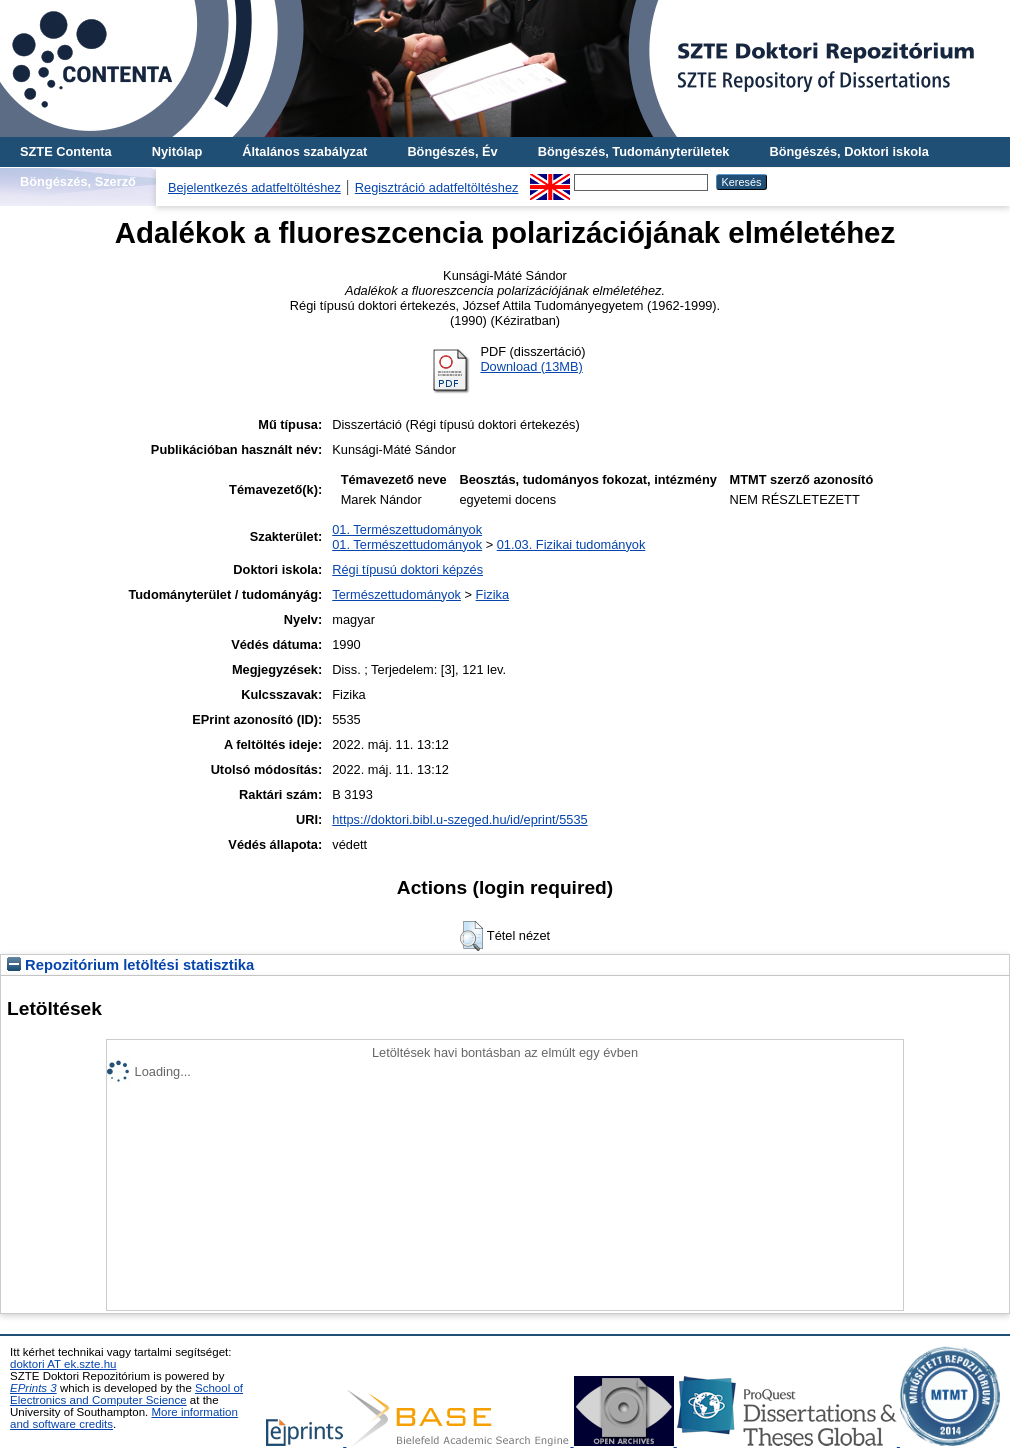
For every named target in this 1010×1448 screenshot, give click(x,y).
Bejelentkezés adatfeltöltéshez (254, 187)
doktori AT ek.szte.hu (63, 1364)
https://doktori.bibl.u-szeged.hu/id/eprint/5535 (459, 819)
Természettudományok (396, 594)
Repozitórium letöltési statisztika (130, 965)
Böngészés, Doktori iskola (848, 151)
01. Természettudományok (407, 529)
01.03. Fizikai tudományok (571, 544)
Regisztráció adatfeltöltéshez (437, 187)
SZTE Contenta (66, 151)
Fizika (492, 594)
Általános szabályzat (304, 151)
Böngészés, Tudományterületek (634, 151)
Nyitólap (177, 151)
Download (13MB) (531, 366)
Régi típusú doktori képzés (407, 569)
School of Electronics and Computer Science (126, 1394)
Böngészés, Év (452, 151)
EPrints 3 (33, 1388)
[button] (471, 936)
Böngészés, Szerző (78, 181)
